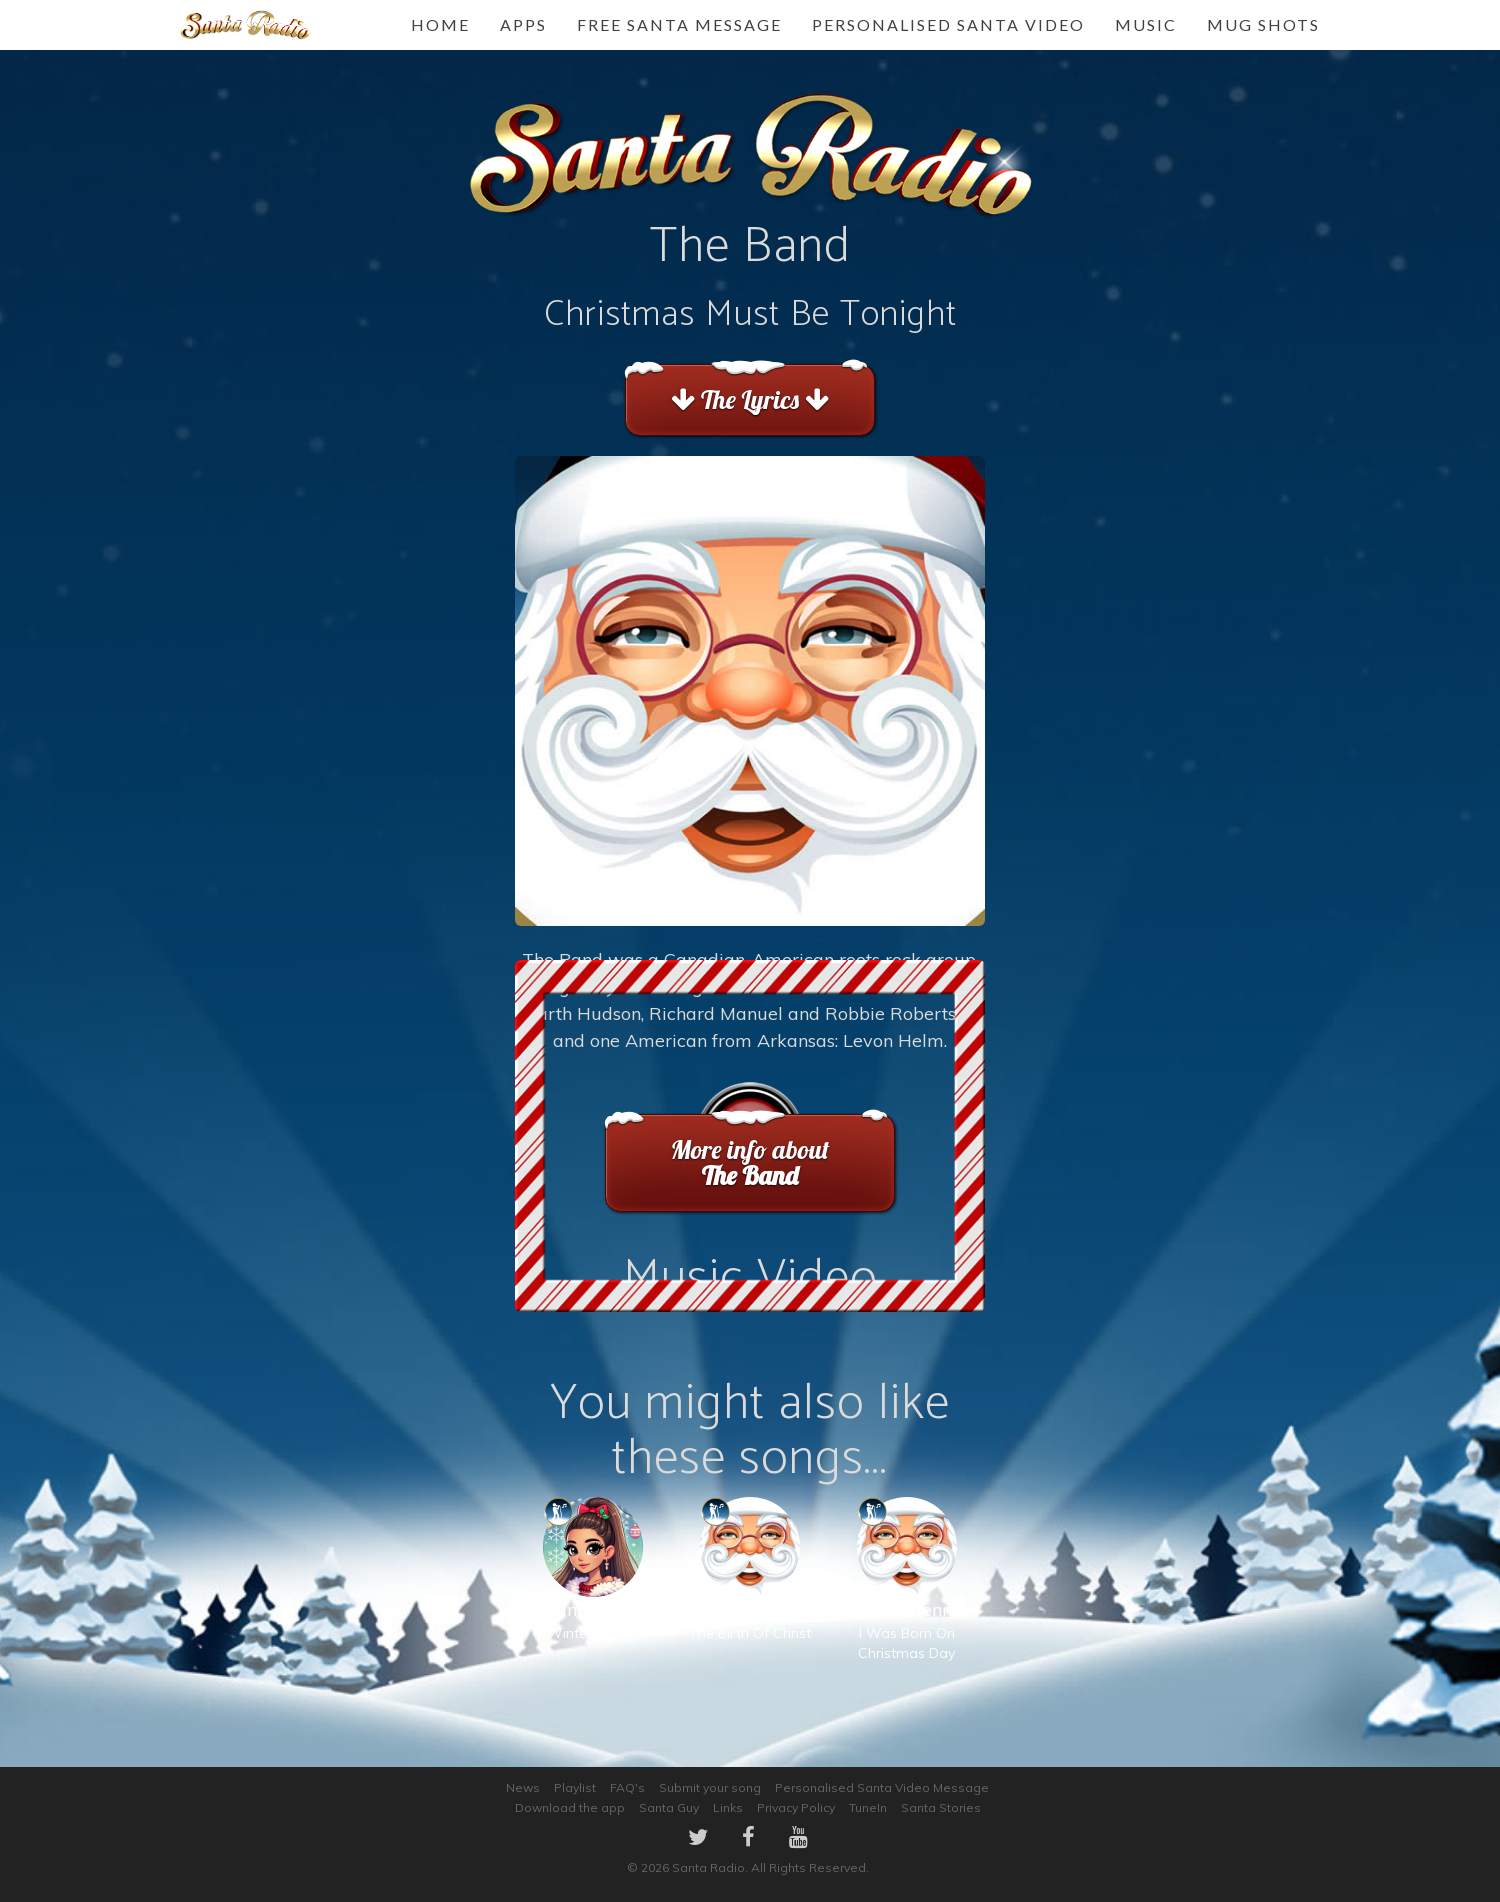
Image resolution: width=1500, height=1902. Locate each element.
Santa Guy (669, 1807)
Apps (523, 24)
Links (728, 1807)
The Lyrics (749, 399)
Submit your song (710, 1787)
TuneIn (868, 1807)
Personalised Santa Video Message (882, 1787)
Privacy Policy (796, 1807)
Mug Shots (1263, 24)
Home (440, 24)
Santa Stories (941, 1807)
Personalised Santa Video (948, 24)
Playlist (575, 1787)
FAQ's (627, 1787)
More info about (749, 1162)
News (523, 1787)
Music (1146, 24)
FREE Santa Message (679, 24)
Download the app (570, 1807)
